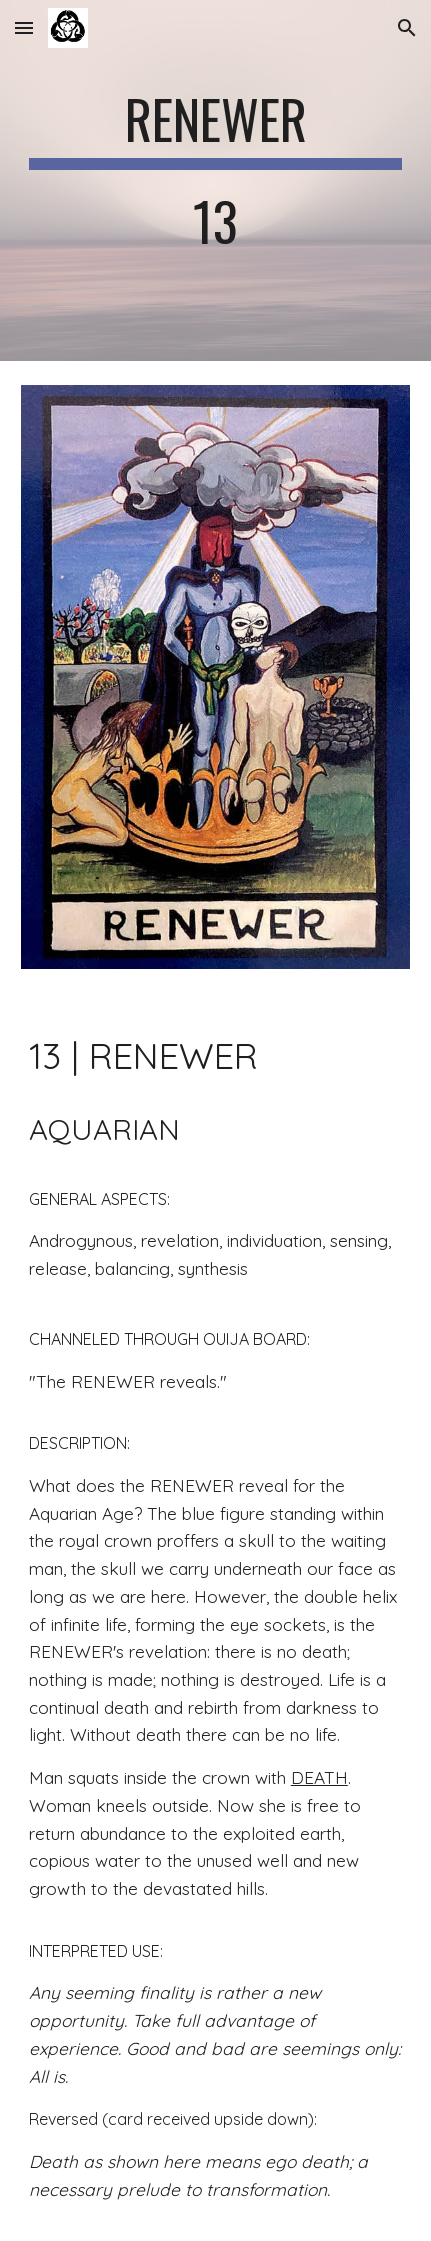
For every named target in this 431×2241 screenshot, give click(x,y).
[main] (215, 180)
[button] (24, 27)
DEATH (319, 1777)
